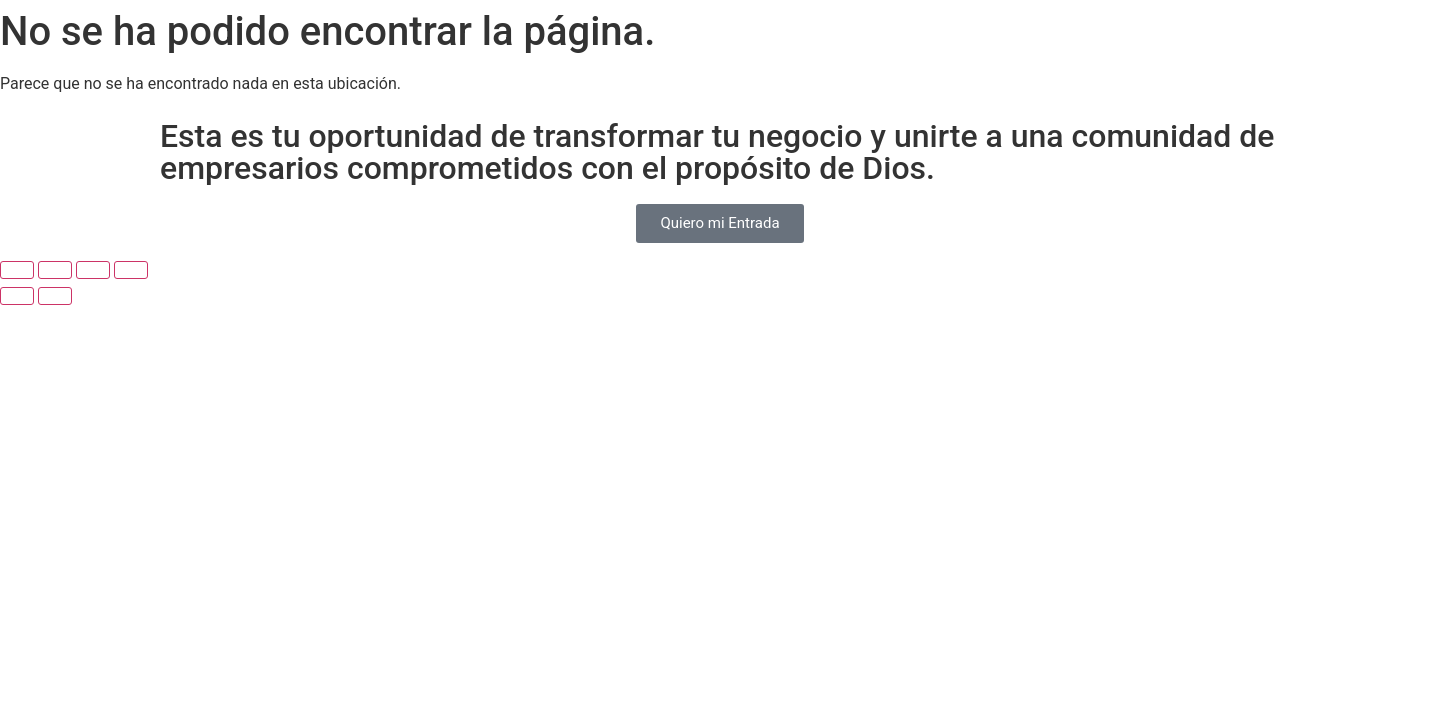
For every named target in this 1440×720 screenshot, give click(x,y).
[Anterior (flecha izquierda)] (17, 296)
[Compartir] (93, 270)
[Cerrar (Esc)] (131, 270)
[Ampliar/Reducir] (17, 270)
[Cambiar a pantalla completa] (55, 270)
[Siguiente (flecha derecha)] (55, 296)
